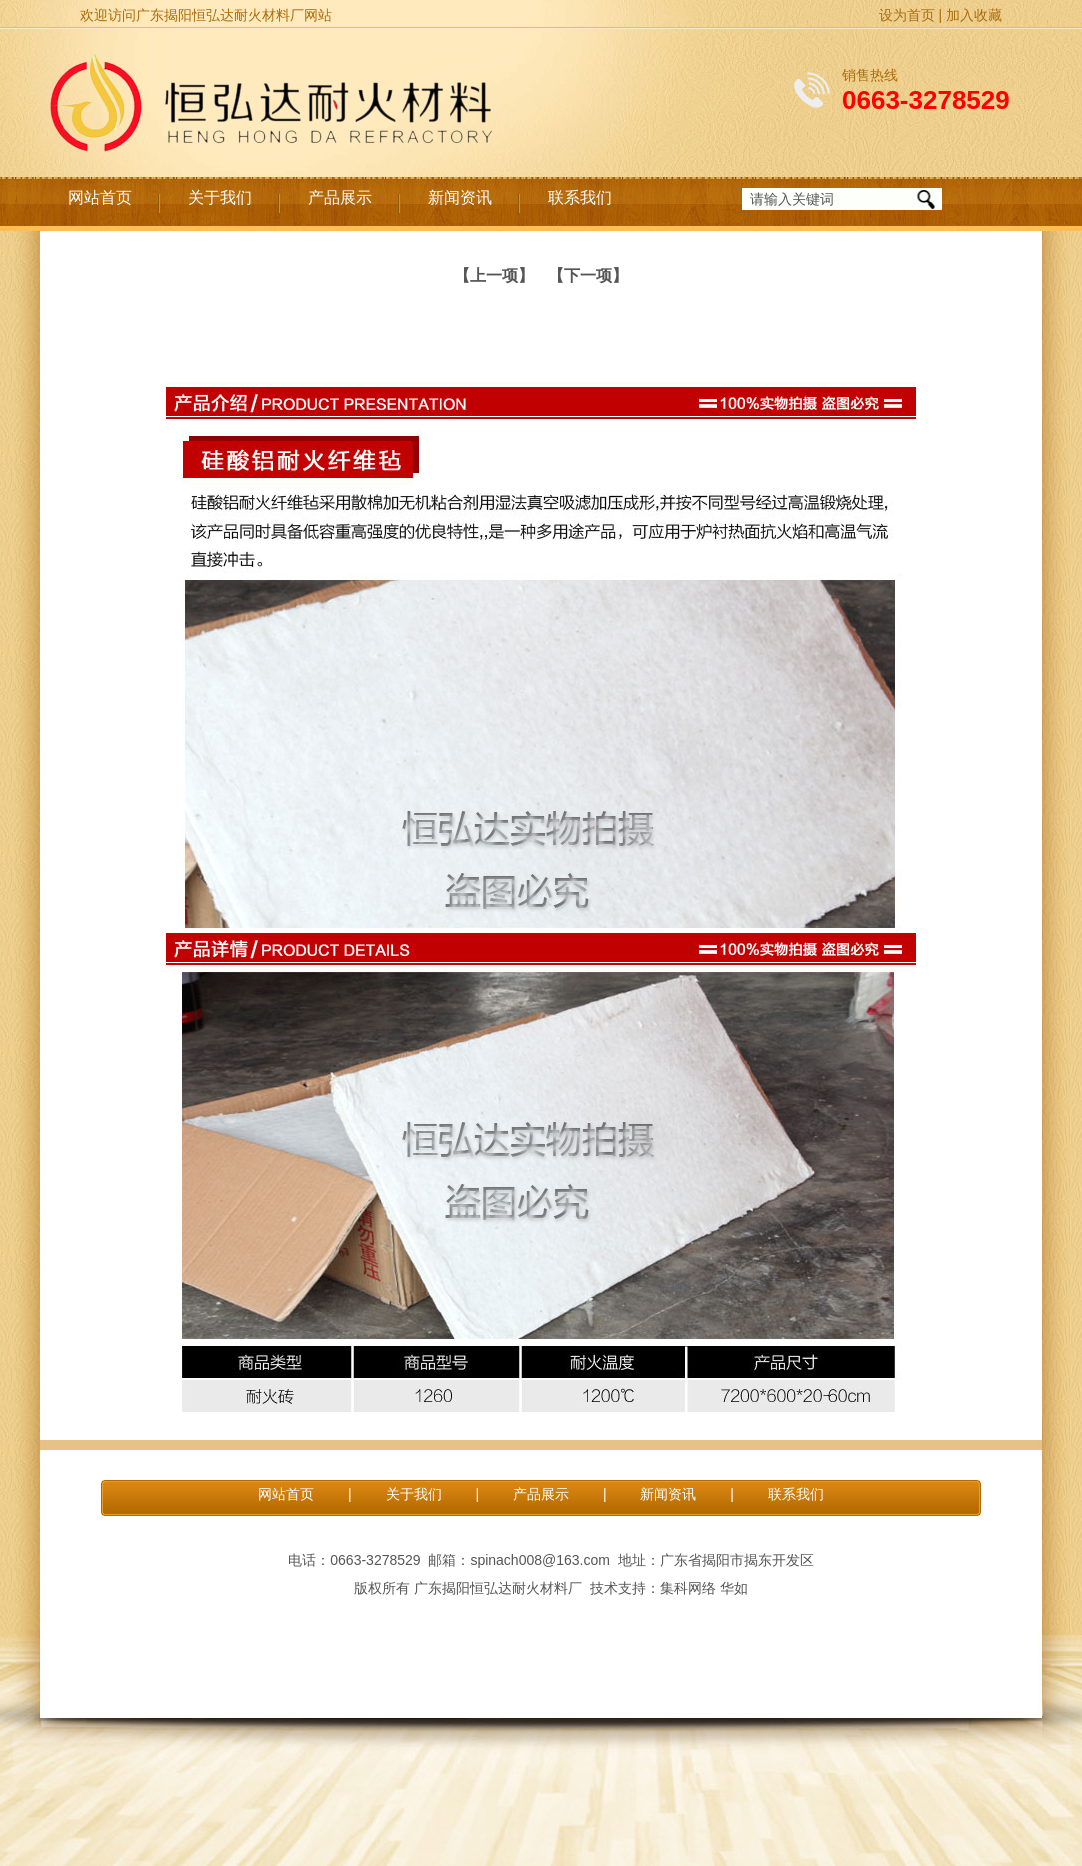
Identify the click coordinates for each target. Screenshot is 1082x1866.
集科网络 (688, 1588)
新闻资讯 (460, 197)
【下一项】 (588, 275)
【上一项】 (494, 275)
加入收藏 (974, 15)
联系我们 (580, 197)
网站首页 (100, 197)
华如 (734, 1588)
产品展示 (340, 197)
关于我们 (220, 197)
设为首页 (907, 15)
